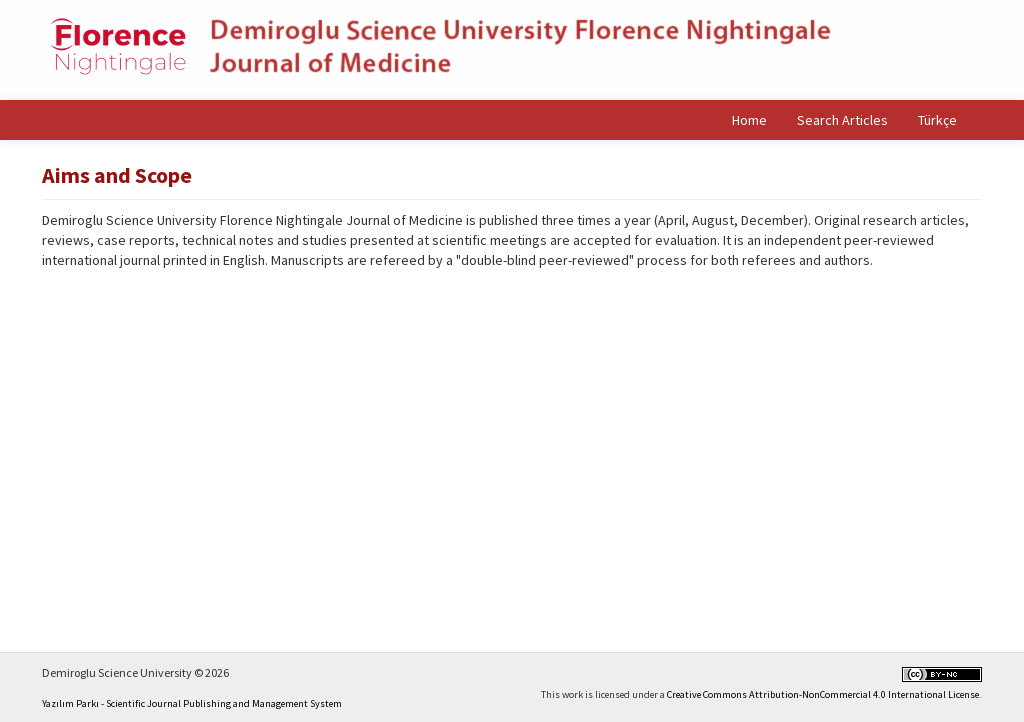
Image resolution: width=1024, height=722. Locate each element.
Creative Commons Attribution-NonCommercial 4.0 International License (823, 694)
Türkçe (937, 120)
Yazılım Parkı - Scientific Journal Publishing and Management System (192, 703)
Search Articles (842, 120)
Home (749, 120)
